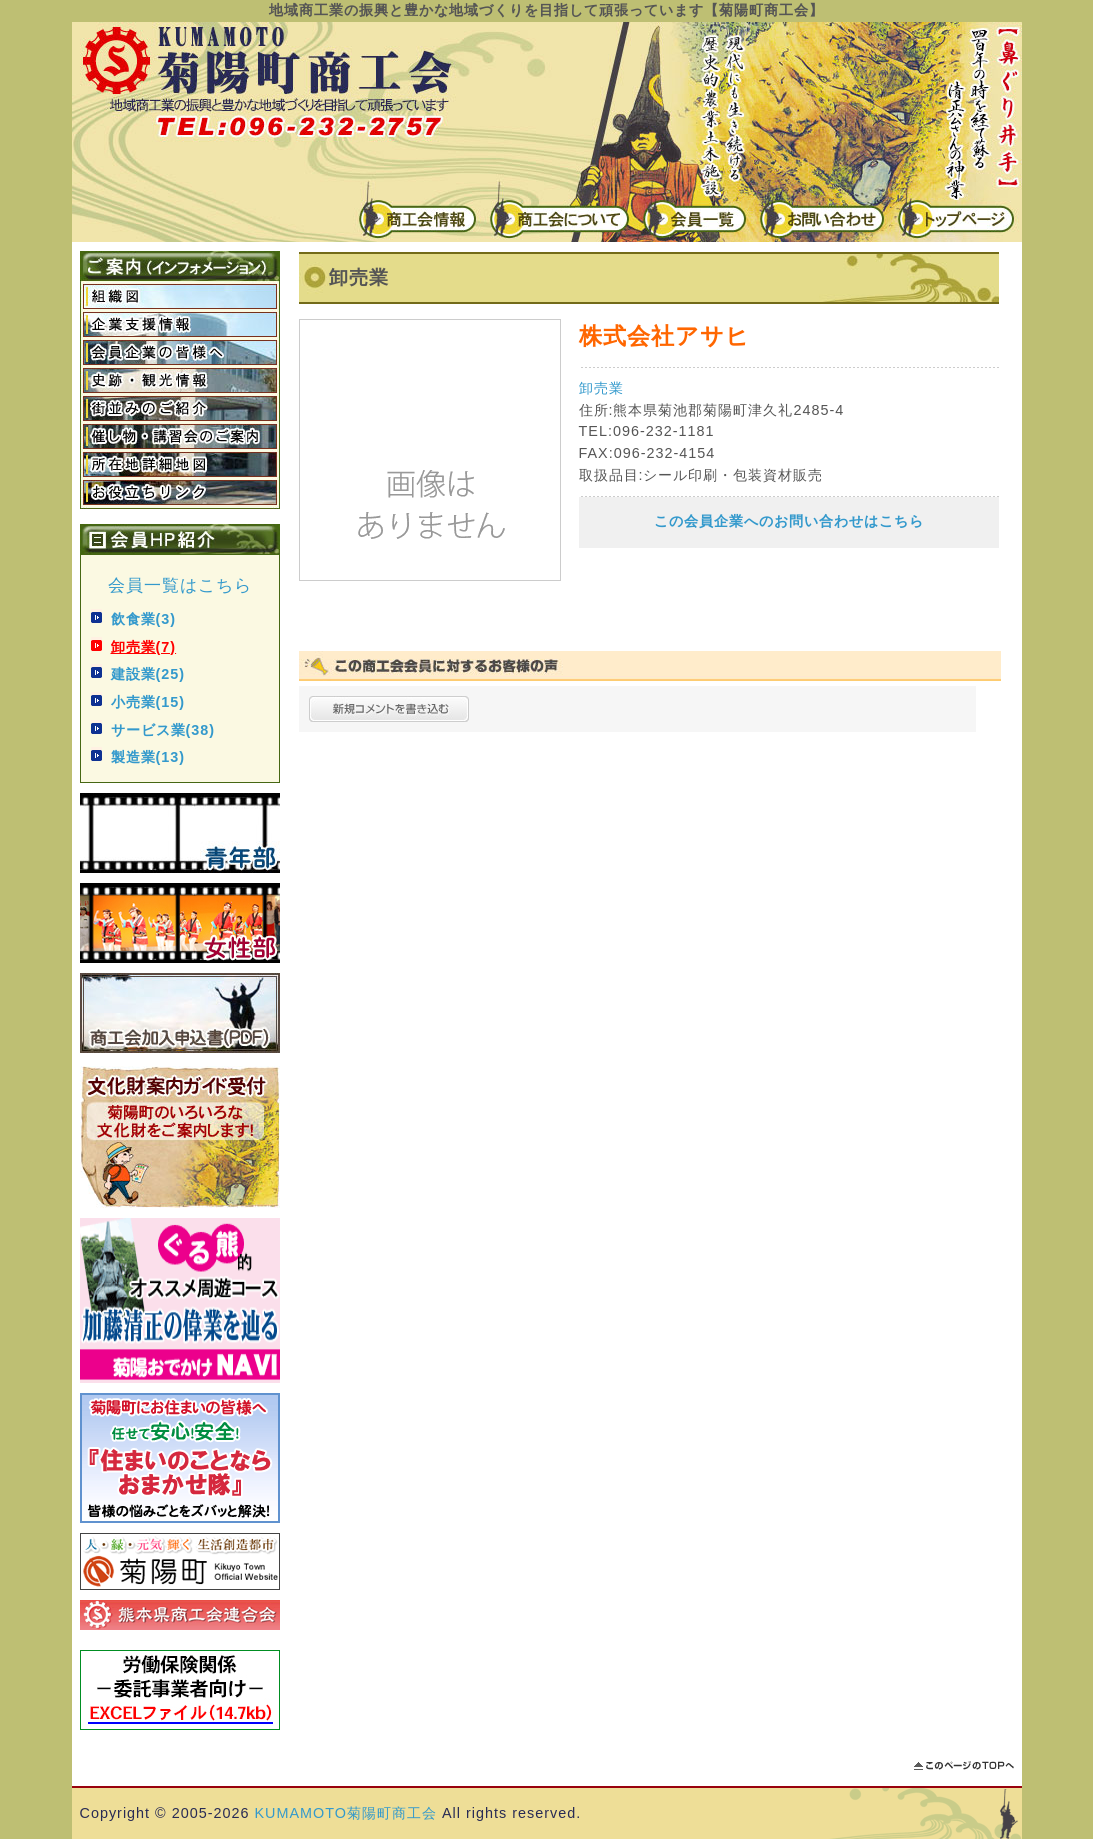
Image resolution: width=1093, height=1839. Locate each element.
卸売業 (601, 388)
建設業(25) (148, 674)
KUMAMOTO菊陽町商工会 (346, 1813)
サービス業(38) (163, 730)
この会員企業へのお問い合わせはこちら (789, 521)
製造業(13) (148, 757)
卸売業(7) (144, 647)
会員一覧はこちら (180, 585)
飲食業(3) (144, 619)
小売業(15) (148, 702)
